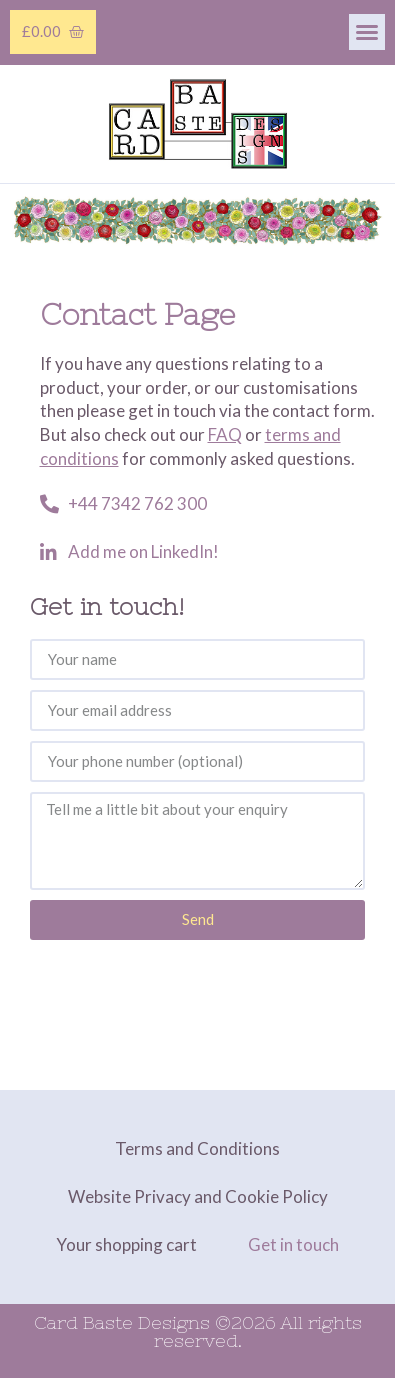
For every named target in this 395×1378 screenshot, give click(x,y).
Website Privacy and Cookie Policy (198, 1196)
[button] (367, 32)
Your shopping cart (126, 1244)
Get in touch (293, 1244)
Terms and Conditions (197, 1148)
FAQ (225, 434)
